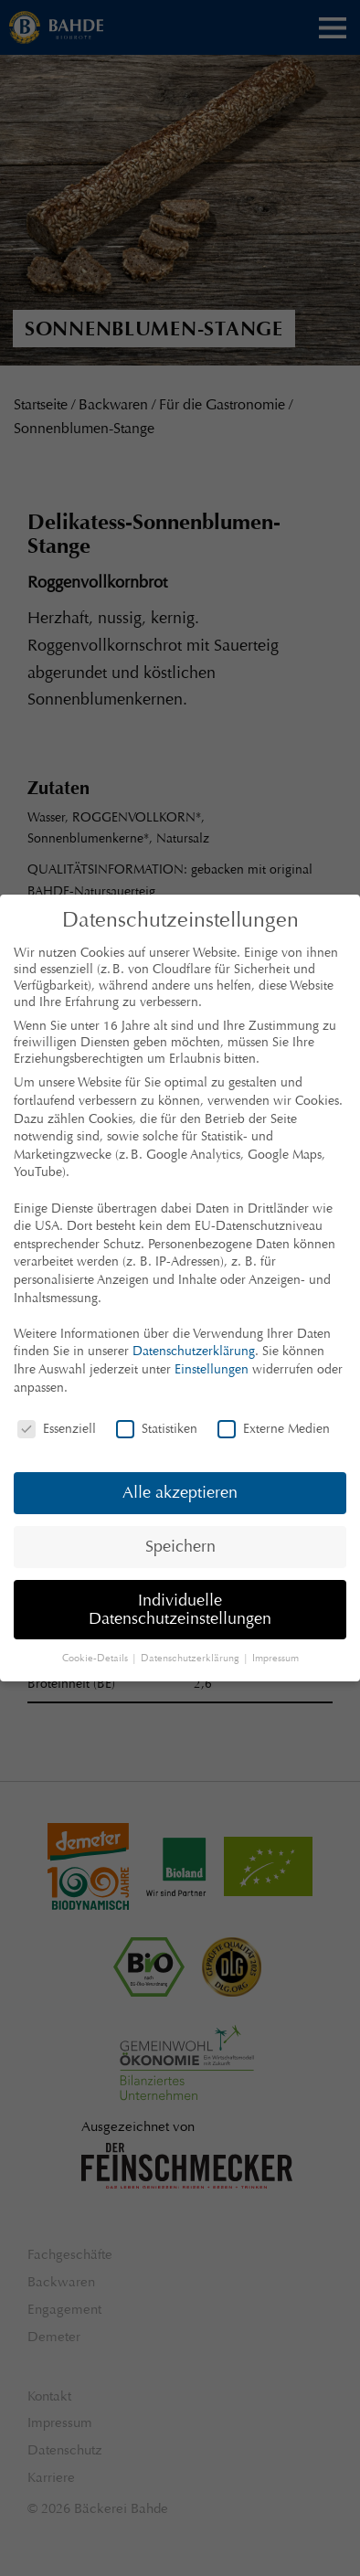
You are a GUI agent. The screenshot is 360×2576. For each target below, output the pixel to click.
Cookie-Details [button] (96, 1658)
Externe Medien (273, 1428)
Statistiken (156, 1428)
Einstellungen (212, 1369)
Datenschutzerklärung (193, 1350)
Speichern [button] (180, 1546)
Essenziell (56, 1428)
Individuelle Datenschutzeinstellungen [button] (180, 1609)
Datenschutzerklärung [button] (191, 1658)
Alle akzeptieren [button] (180, 1492)
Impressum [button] (275, 1658)
